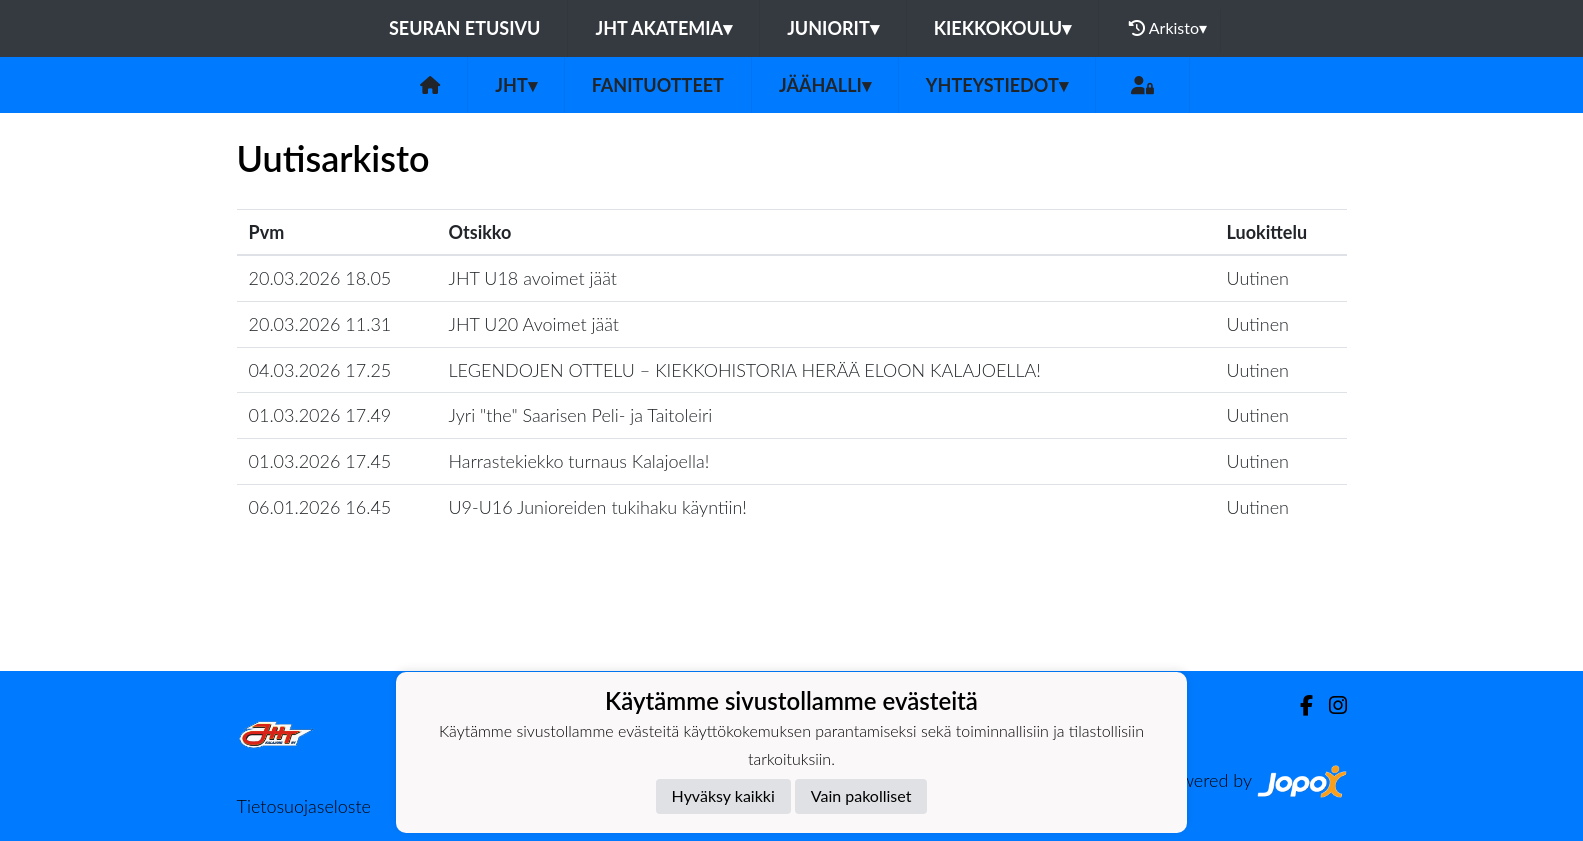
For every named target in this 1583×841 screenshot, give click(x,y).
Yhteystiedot (997, 85)
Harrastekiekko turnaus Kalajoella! (579, 461)
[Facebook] (1298, 705)
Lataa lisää (791, 627)
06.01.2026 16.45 (320, 507)
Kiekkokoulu (1003, 28)
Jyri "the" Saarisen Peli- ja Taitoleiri (581, 415)
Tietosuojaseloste (304, 806)
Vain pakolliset (861, 795)
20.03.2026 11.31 (320, 324)
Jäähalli (825, 85)
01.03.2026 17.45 (320, 461)
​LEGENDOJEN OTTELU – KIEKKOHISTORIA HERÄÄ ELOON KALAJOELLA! (745, 370)
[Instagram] (1330, 705)
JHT (515, 85)
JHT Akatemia (663, 28)
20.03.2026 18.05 (320, 278)
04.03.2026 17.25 (320, 370)
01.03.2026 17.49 (320, 415)
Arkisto (1168, 28)
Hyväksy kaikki (723, 795)
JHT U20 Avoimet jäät (534, 324)
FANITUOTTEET (658, 85)
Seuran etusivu (465, 28)
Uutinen (1258, 278)
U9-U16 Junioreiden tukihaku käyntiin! (598, 507)
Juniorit (833, 28)
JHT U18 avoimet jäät (533, 278)
